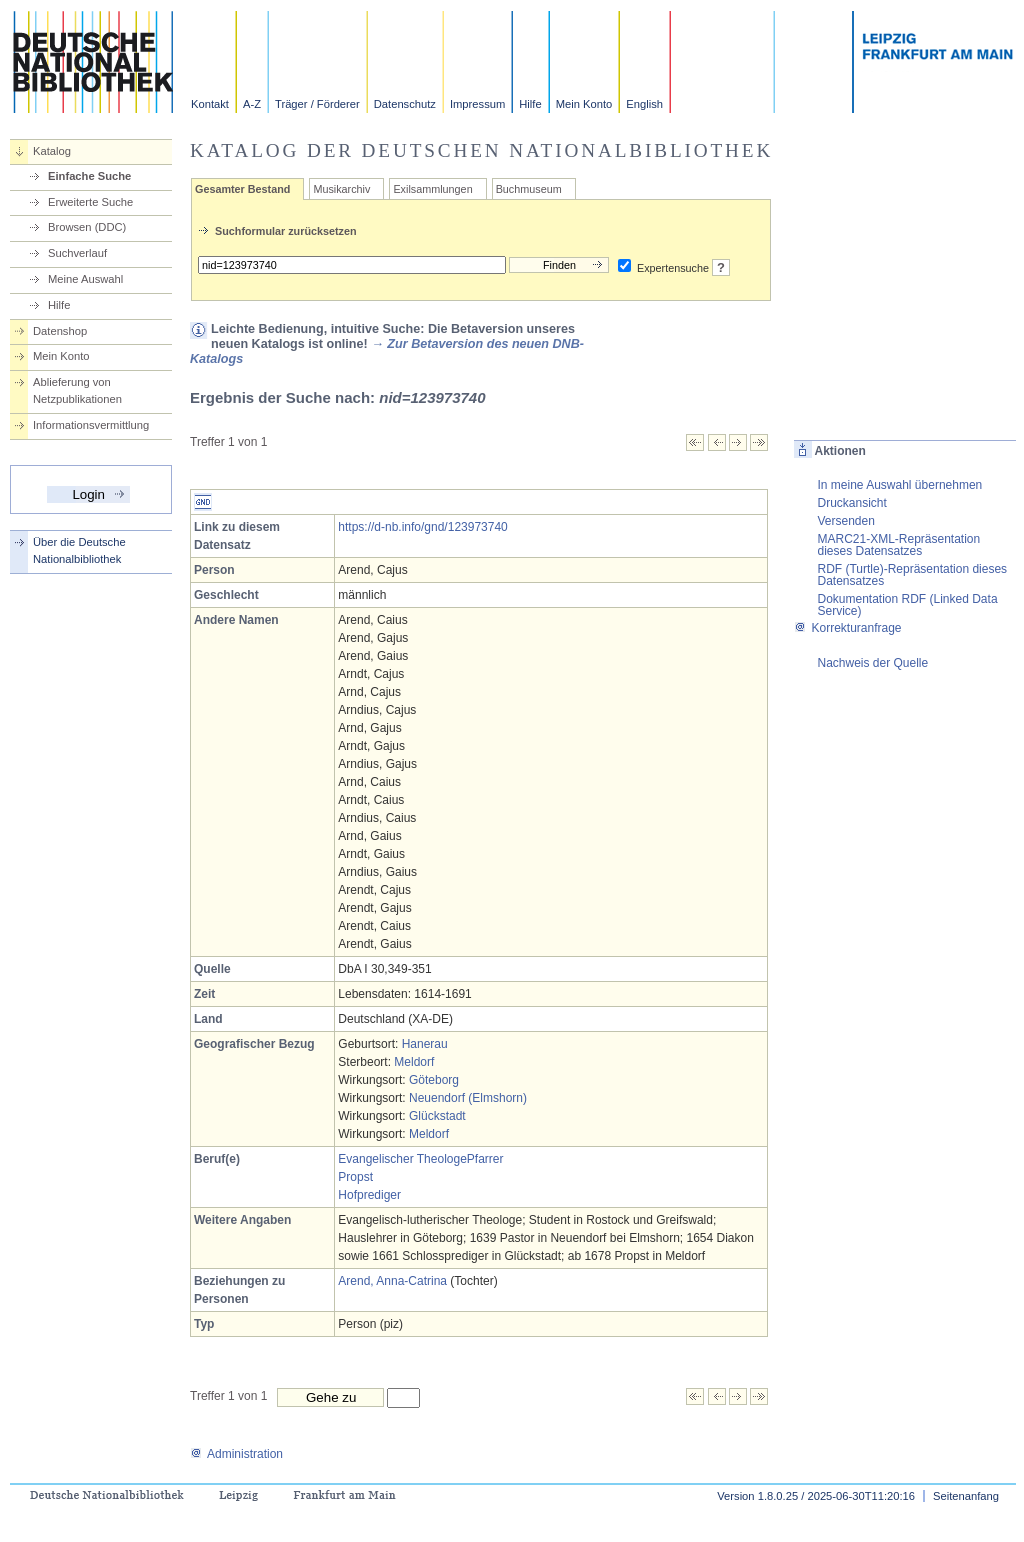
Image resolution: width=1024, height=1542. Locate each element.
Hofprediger (369, 1195)
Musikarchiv (341, 189)
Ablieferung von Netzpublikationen (77, 390)
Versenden (845, 521)
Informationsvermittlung (91, 425)
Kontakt (210, 104)
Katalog (52, 151)
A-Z (252, 104)
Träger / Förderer (317, 104)
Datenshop (60, 331)
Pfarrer (485, 1159)
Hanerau (425, 1044)
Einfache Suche (89, 176)
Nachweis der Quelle (872, 663)
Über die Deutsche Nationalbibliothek (79, 550)
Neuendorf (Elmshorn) (468, 1098)
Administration (236, 1454)
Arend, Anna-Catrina (392, 1281)
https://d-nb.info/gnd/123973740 (422, 527)
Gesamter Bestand (242, 189)
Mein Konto (584, 104)
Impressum (477, 104)
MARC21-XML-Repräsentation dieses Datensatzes (898, 545)
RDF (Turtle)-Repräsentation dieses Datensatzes (912, 575)
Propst (355, 1177)
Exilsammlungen (432, 189)
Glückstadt (437, 1116)
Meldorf (414, 1062)
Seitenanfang (966, 1496)
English (644, 104)
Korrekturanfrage (847, 628)
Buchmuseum (529, 189)
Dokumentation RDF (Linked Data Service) (907, 605)
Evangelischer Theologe (402, 1159)
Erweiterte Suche (90, 202)
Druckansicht (851, 503)
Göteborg (434, 1080)
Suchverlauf (77, 253)
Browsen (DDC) (87, 227)
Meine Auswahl (85, 279)
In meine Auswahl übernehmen (899, 485)
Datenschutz (405, 104)
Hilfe (530, 104)
